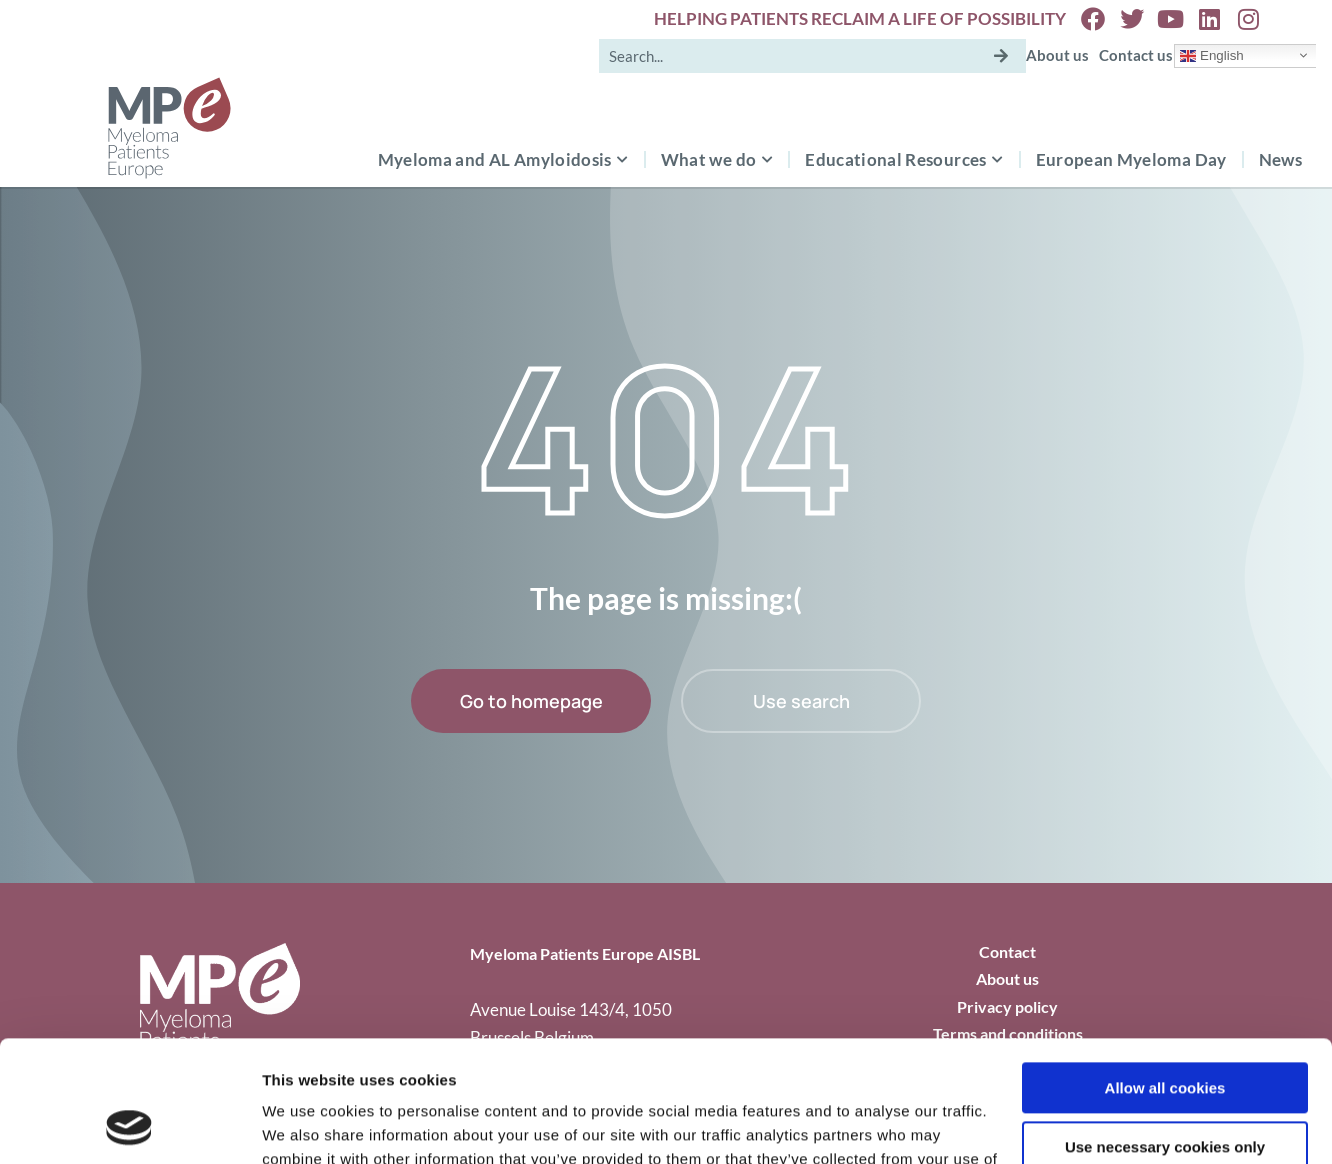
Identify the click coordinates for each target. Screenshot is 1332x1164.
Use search (801, 701)
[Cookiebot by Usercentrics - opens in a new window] (129, 1125)
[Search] (1001, 56)
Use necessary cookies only (1165, 1032)
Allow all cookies (1165, 974)
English (1211, 55)
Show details (308, 1124)
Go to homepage (531, 701)
